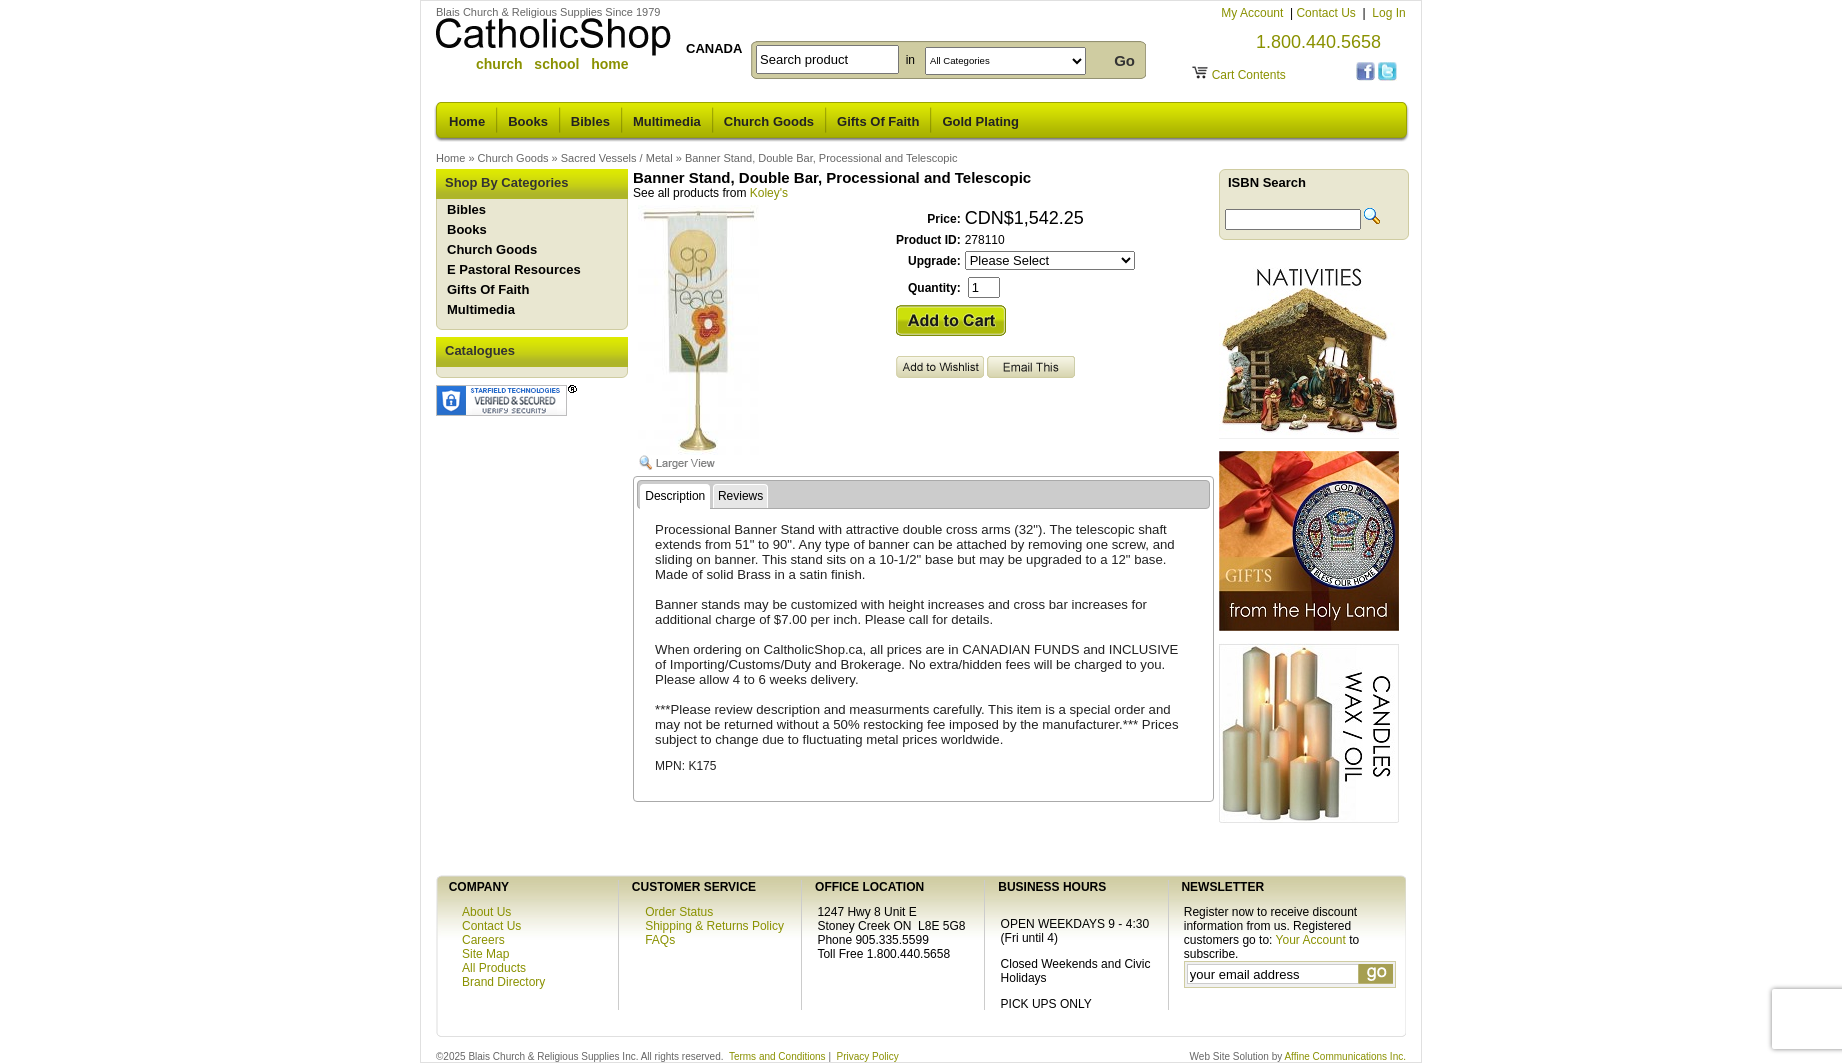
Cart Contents (1249, 75)
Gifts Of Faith (878, 121)
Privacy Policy (868, 1056)
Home (467, 121)
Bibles (590, 121)
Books (528, 121)
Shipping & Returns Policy (714, 926)
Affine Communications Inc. (1345, 1056)
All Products (494, 968)
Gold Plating (980, 121)
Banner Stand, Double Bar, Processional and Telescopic (821, 158)
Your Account (1311, 940)
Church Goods (769, 121)
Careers (483, 940)
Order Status (679, 912)
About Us (486, 912)
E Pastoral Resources (514, 269)
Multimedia (667, 121)
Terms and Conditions (777, 1056)
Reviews (740, 496)
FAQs (660, 940)
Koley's (769, 193)
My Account (1253, 13)
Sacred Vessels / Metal (617, 158)
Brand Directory (503, 982)
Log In (1388, 13)
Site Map (485, 954)
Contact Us (1327, 13)
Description (675, 496)
